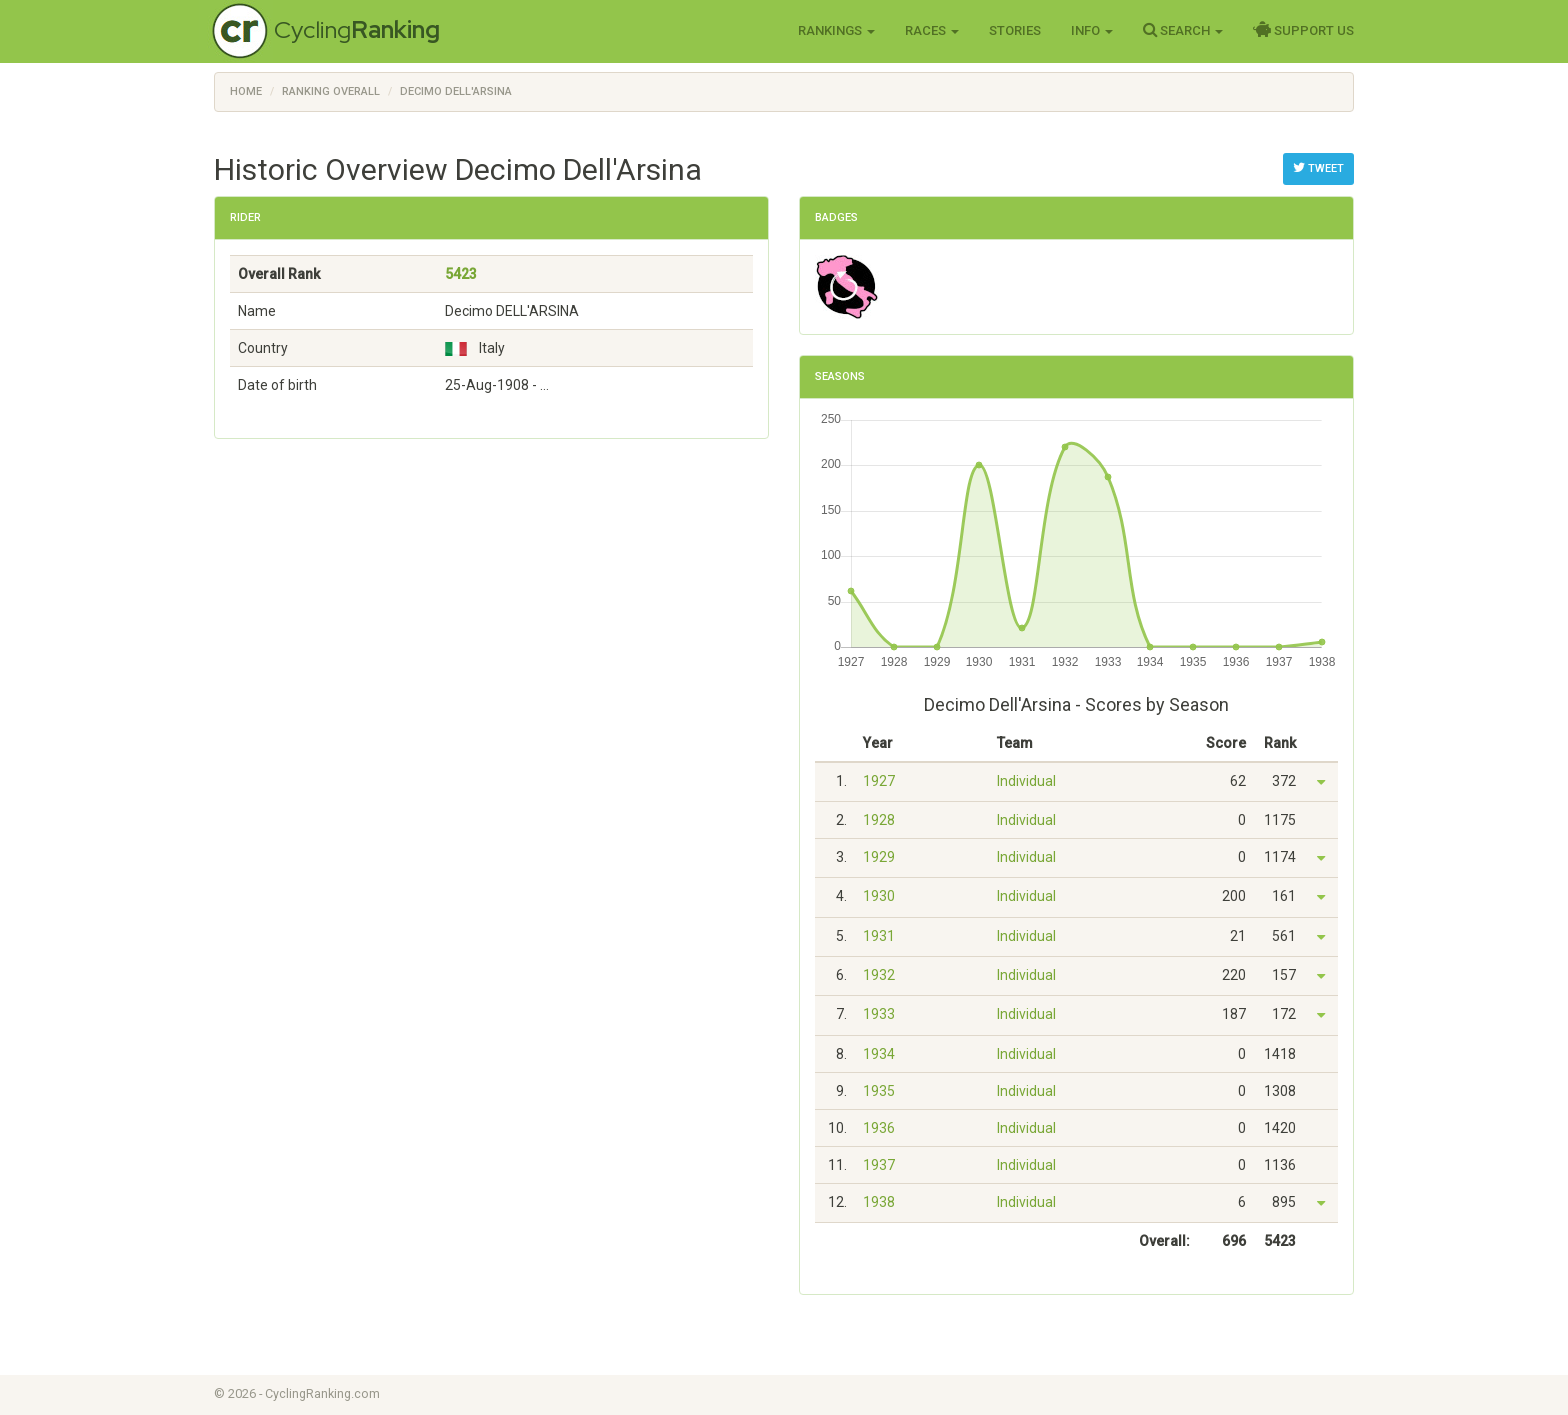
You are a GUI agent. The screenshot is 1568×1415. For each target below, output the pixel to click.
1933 (879, 1014)
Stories (1015, 30)
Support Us (1303, 30)
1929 (879, 857)
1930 (879, 896)
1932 (879, 975)
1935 (879, 1091)
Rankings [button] (836, 30)
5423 (461, 274)
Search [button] (1183, 30)
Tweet (1318, 168)
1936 (879, 1128)
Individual (1026, 781)
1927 (879, 781)
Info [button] (1092, 30)
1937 (879, 1165)
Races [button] (932, 30)
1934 (879, 1054)
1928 (879, 820)
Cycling (357, 29)
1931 (879, 936)
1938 (879, 1202)
